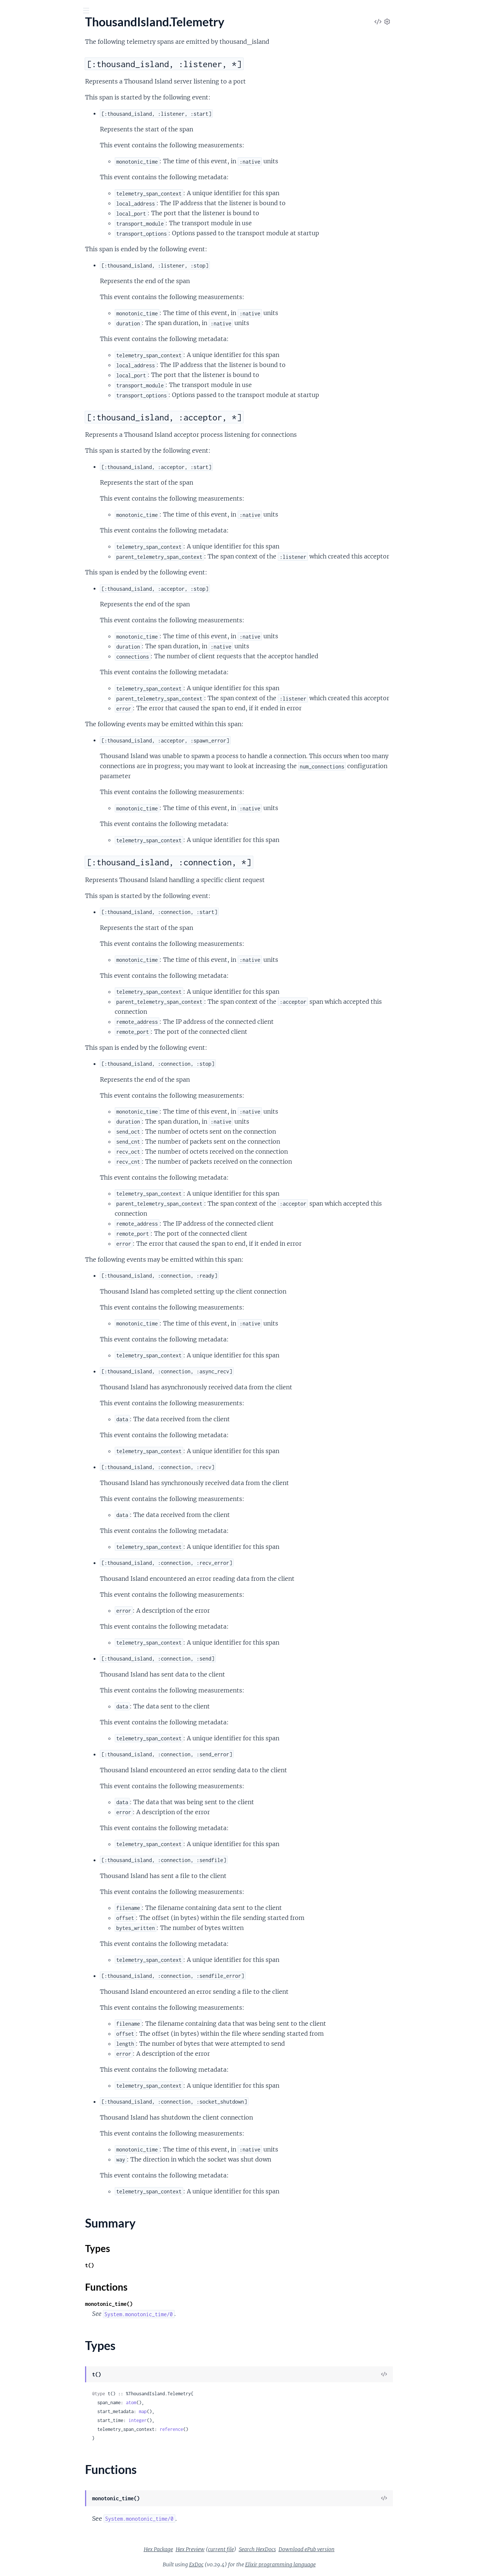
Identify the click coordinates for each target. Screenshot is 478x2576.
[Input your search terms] (55, 10)
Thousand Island (57, 29)
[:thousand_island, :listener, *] (54, 139)
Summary (24, 165)
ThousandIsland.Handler (37, 84)
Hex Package (214, 2549)
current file (277, 2549)
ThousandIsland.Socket (35, 104)
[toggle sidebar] (101, 11)
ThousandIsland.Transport (39, 212)
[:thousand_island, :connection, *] (55, 154)
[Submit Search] (11, 11)
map (198, 2411)
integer (193, 2420)
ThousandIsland (26, 74)
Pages (16, 52)
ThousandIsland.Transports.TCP (46, 232)
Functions (25, 183)
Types (19, 174)
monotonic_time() (164, 2304)
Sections (23, 127)
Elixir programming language (336, 2564)
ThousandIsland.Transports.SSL (45, 222)
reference (227, 2429)
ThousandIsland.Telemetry (39, 114)
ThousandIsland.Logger (35, 94)
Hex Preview (245, 2549)
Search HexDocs (313, 2549)
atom (187, 2402)
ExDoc (252, 2564)
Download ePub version (362, 2549)
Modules (45, 52)
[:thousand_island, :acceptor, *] (55, 146)
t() (145, 2265)
